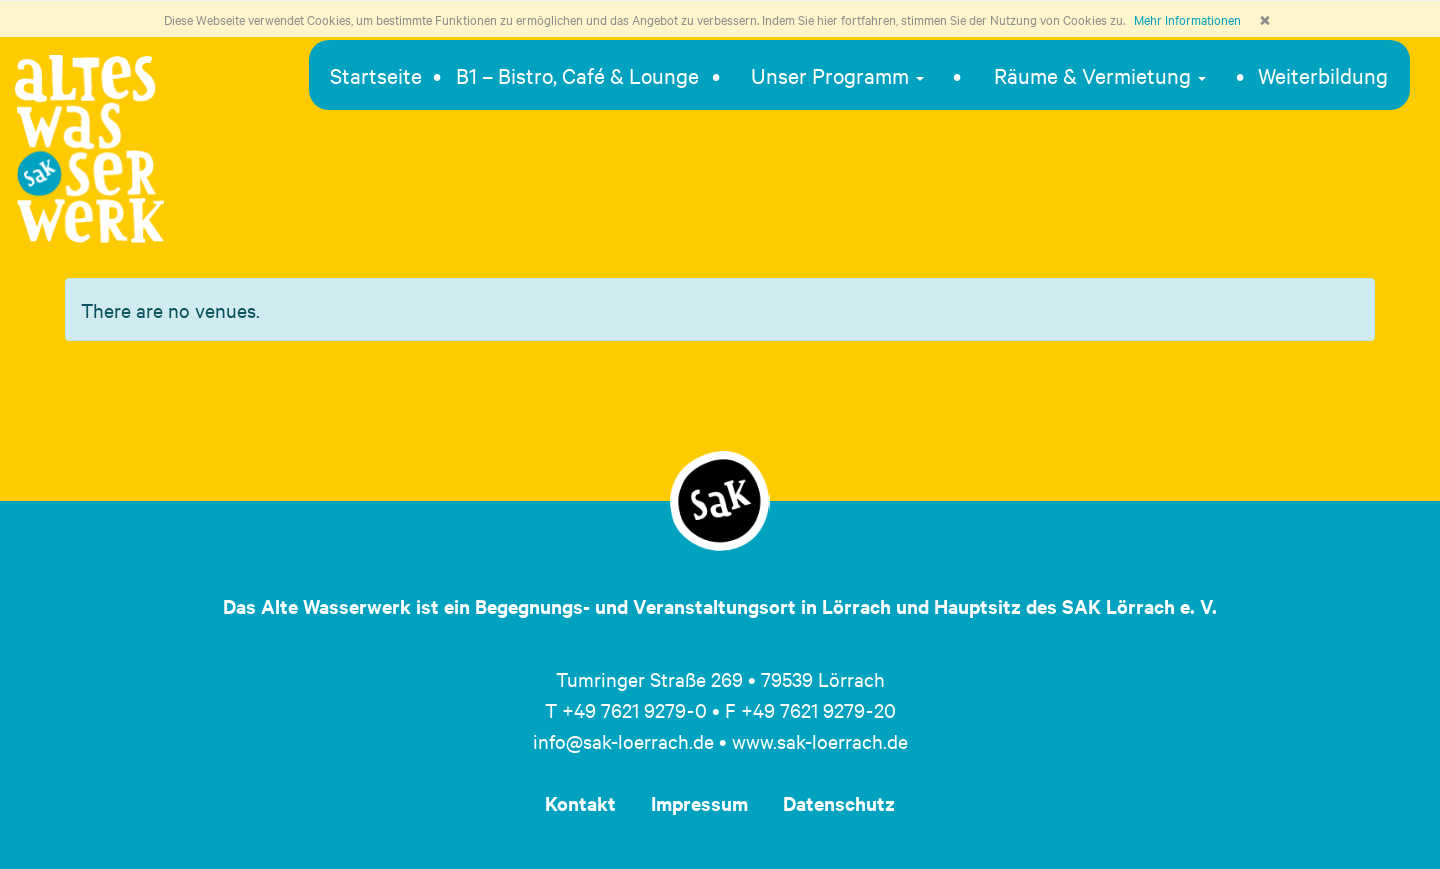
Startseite (376, 75)
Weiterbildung (1323, 75)
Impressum (699, 803)
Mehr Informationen (1187, 19)
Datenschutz (839, 803)
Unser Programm (837, 75)
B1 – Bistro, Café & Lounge (577, 75)
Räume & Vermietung (1100, 75)
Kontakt (580, 803)
